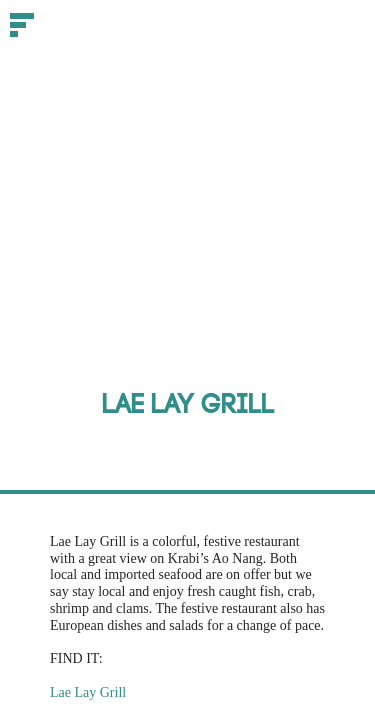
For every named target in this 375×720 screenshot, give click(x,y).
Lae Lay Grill (88, 692)
